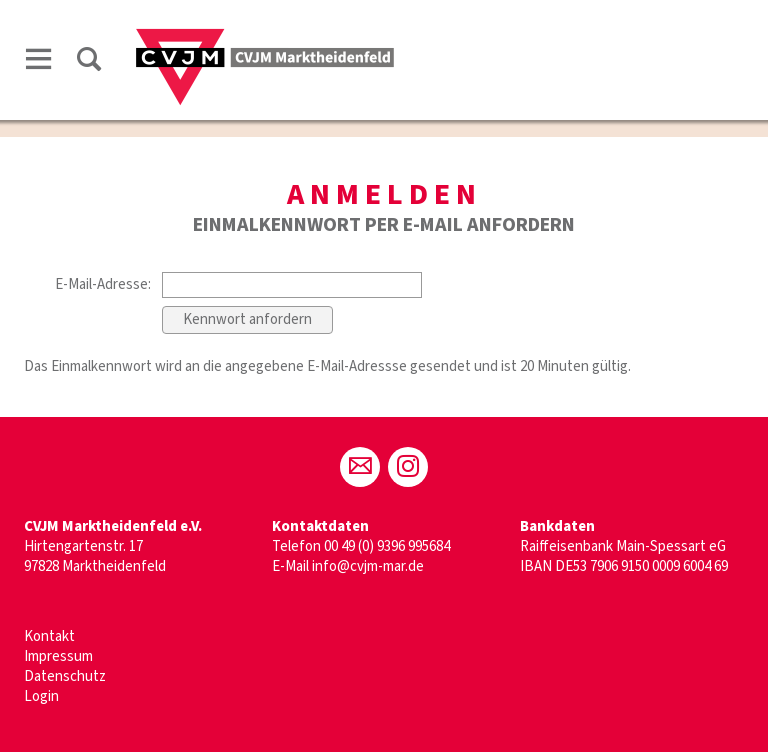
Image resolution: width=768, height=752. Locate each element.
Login (41, 696)
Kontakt (49, 636)
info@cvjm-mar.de (368, 566)
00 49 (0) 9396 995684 (387, 546)
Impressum (58, 656)
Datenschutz (65, 676)
